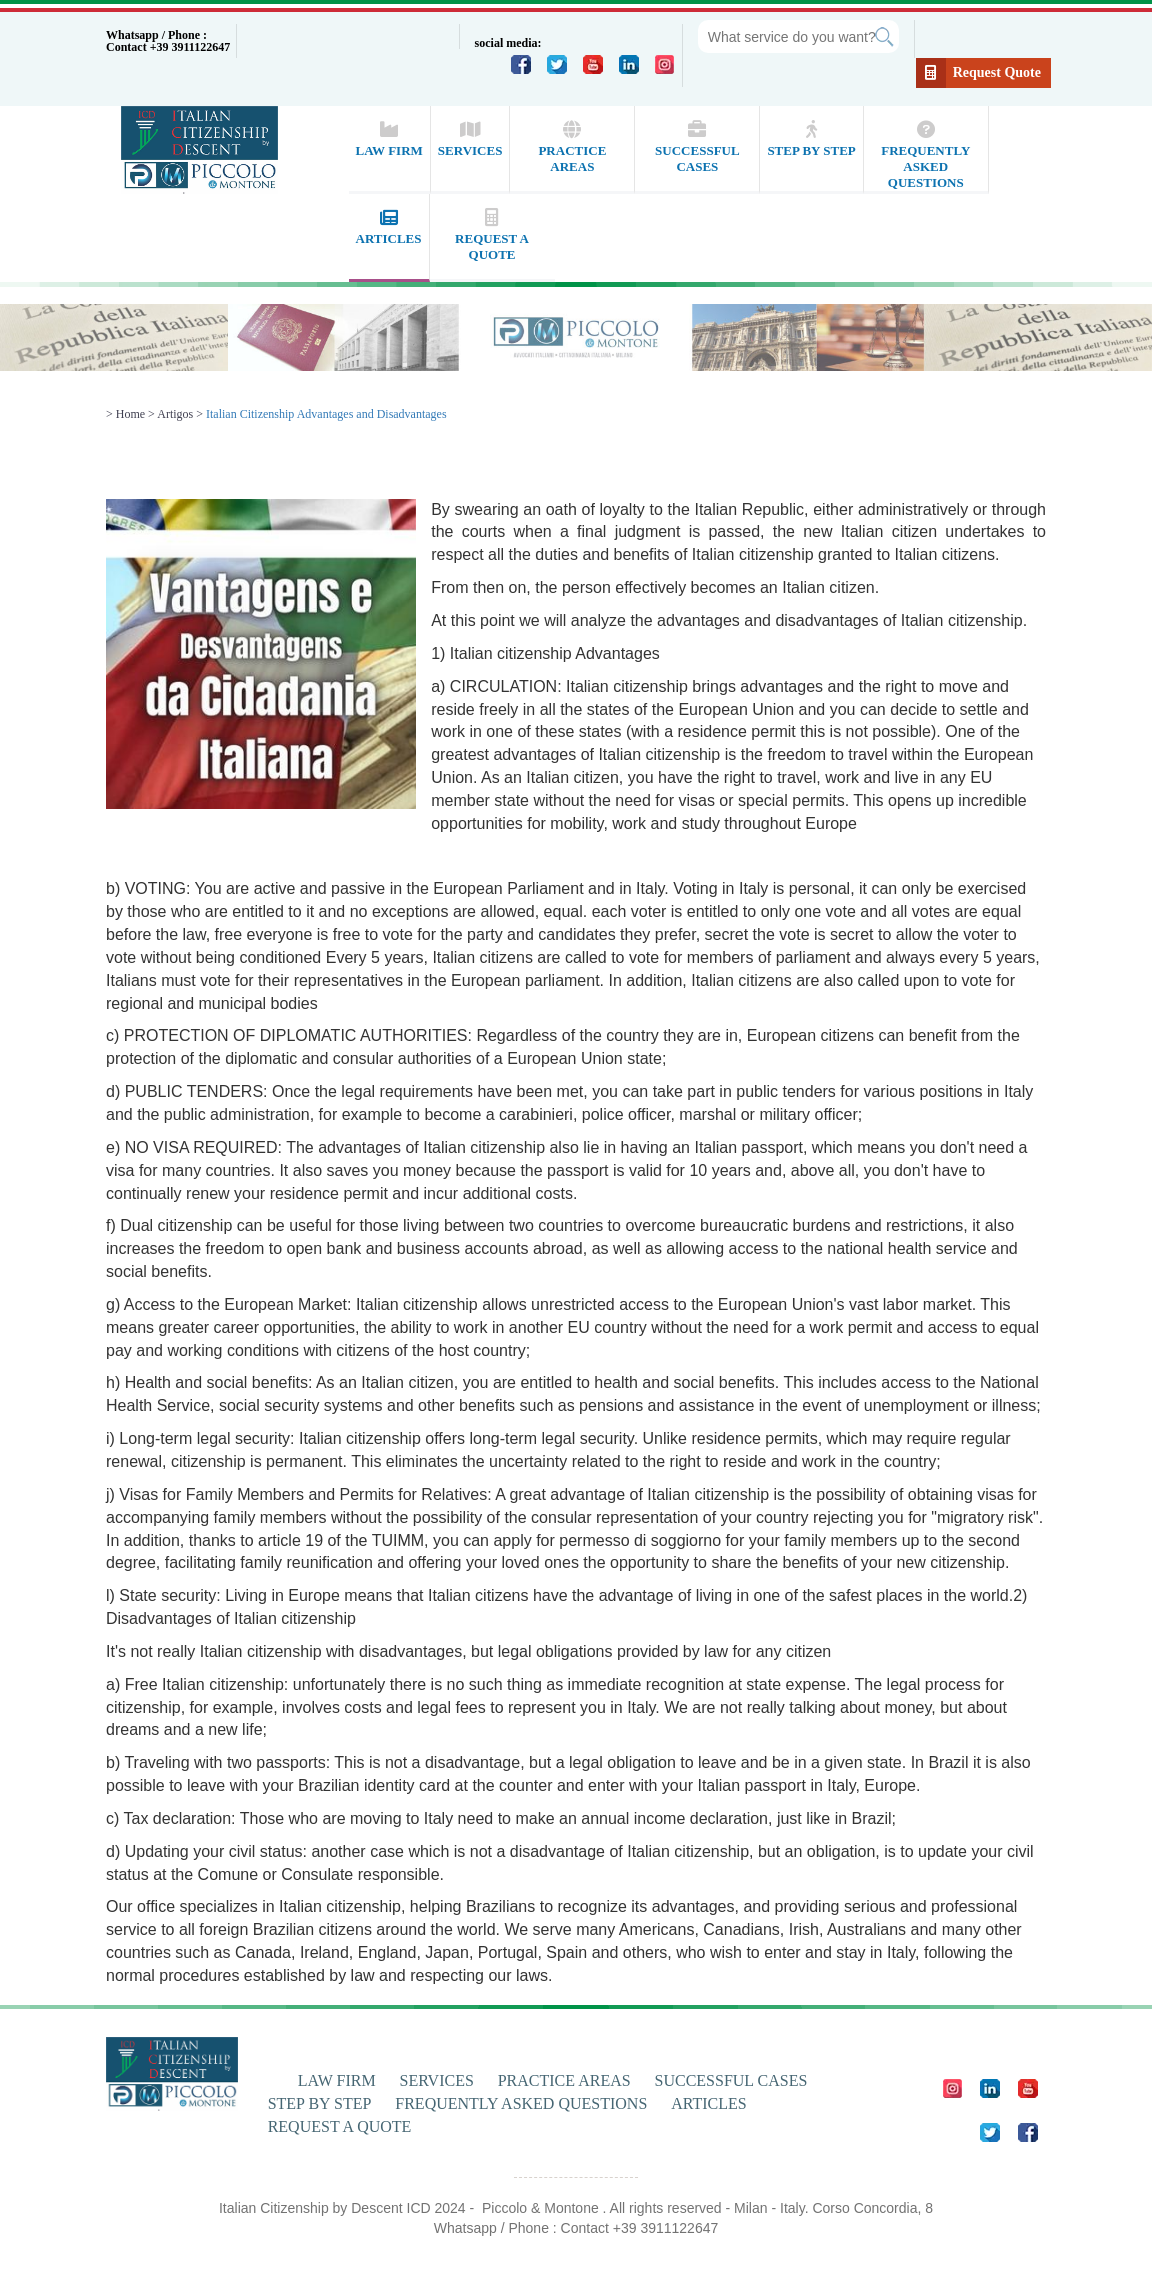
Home (130, 414)
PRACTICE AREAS (564, 2080)
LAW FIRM (337, 2080)
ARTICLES (708, 2103)
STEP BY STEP (320, 2103)
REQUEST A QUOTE (340, 2126)
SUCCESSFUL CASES (731, 2080)
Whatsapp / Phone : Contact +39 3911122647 (168, 41)
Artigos (175, 414)
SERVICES (437, 2080)
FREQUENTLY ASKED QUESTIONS (521, 2103)
